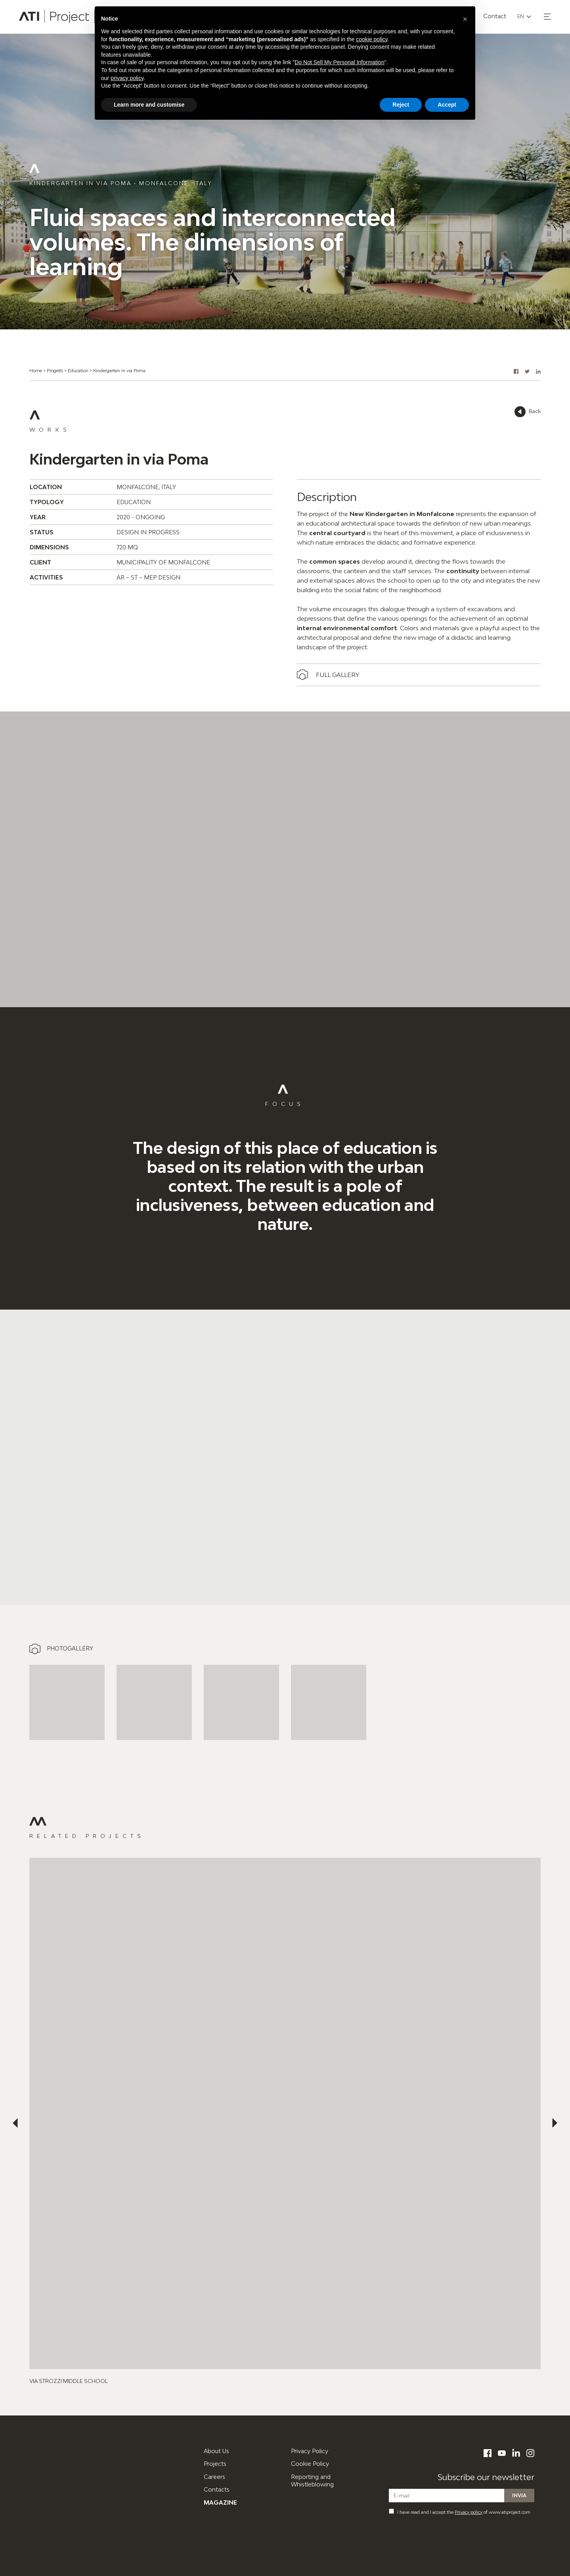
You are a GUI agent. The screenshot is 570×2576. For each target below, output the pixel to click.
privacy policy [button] (127, 78)
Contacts (217, 2489)
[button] (547, 16)
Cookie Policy (310, 2463)
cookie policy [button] (371, 39)
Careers (214, 2476)
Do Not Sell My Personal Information (339, 62)
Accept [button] (447, 104)
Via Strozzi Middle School (68, 2381)
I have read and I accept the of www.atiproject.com (459, 2512)
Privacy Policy (309, 2451)
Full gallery (337, 674)
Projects (215, 2463)
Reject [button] (400, 104)
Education (78, 370)
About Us (216, 2451)
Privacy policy (468, 2512)
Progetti (55, 370)
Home (35, 370)
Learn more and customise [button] (149, 104)
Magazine (220, 2502)
